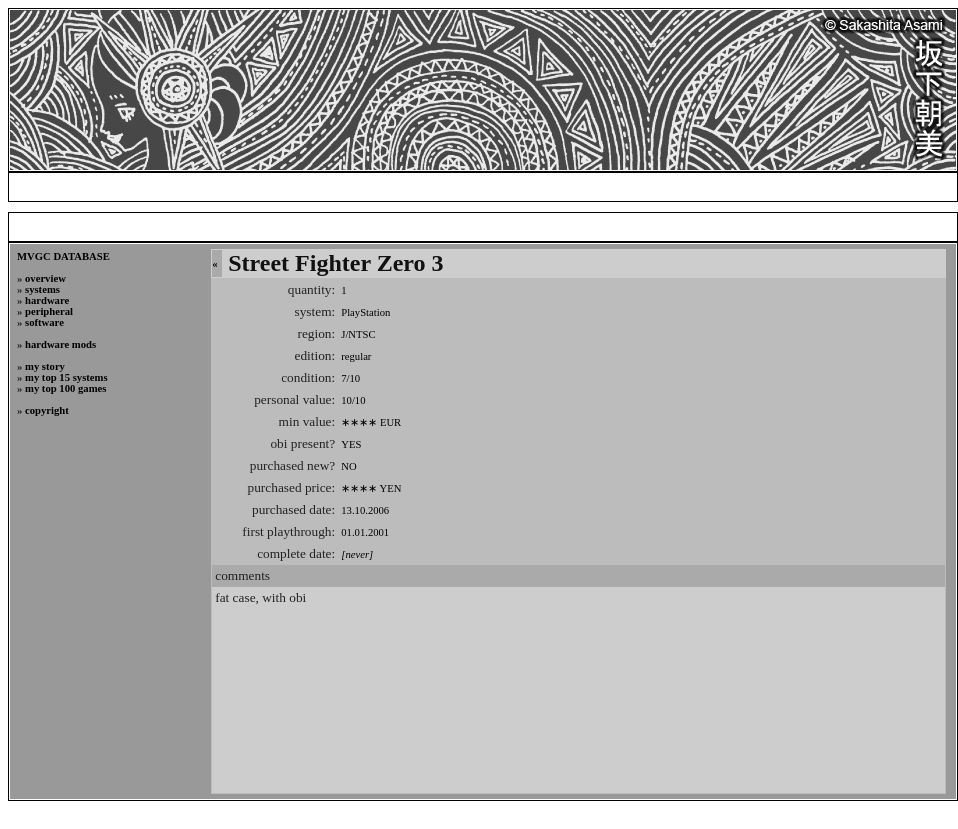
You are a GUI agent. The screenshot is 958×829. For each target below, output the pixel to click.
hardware (47, 300)
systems (42, 289)
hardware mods (60, 344)
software (44, 322)
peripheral (49, 311)
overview (45, 278)
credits (877, 186)
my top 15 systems (66, 377)
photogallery (797, 186)
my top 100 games (65, 388)
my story (45, 366)
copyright (47, 410)
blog (556, 186)
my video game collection (664, 186)
